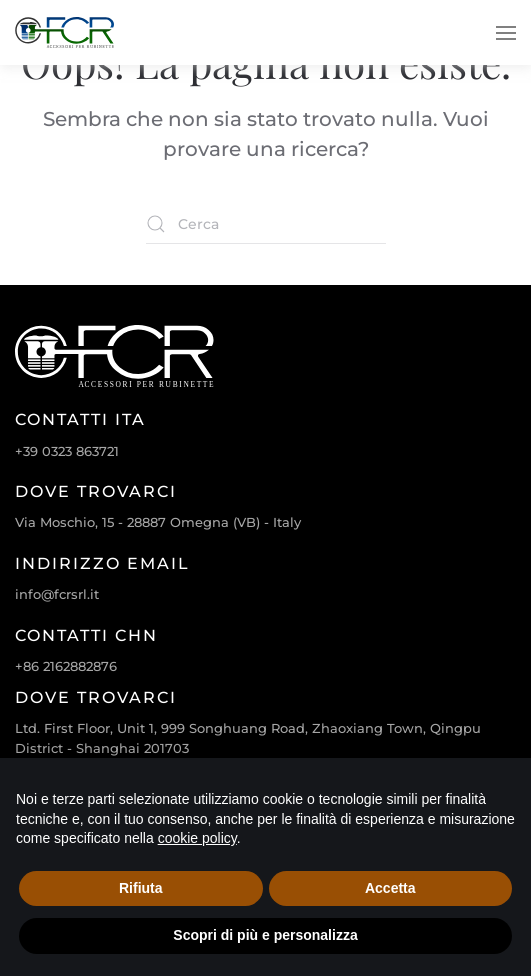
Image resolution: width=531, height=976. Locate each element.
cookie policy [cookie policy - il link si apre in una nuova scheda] (197, 838)
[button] (506, 32)
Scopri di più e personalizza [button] (265, 935)
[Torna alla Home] (65, 32)
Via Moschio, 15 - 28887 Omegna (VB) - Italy (158, 522)
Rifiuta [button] (141, 888)
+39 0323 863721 (67, 451)
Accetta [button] (390, 888)
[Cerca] (266, 224)
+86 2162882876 (66, 666)
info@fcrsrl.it (57, 594)
